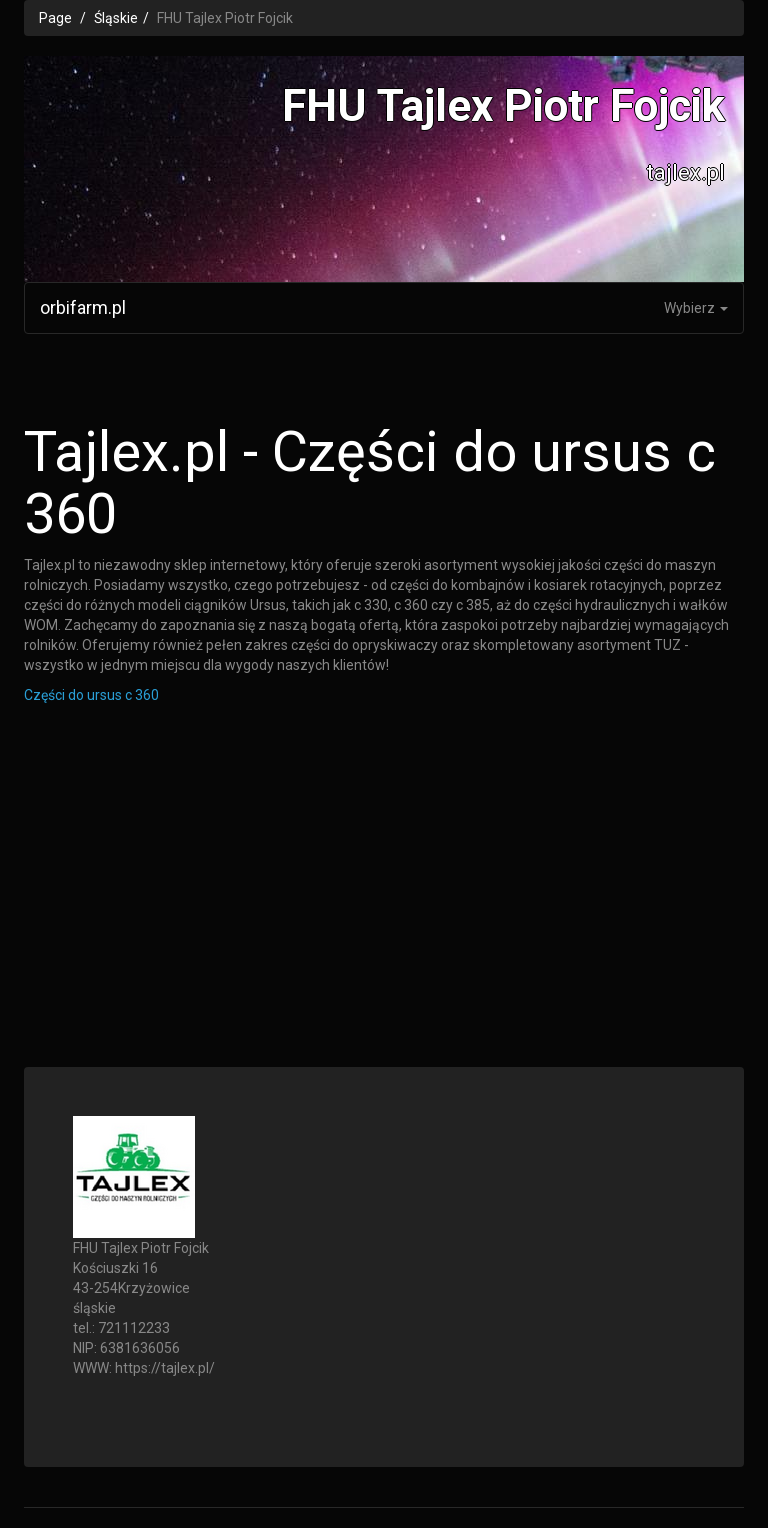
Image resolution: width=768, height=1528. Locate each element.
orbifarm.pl (83, 307)
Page (55, 18)
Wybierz (696, 308)
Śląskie (116, 18)
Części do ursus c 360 (91, 695)
